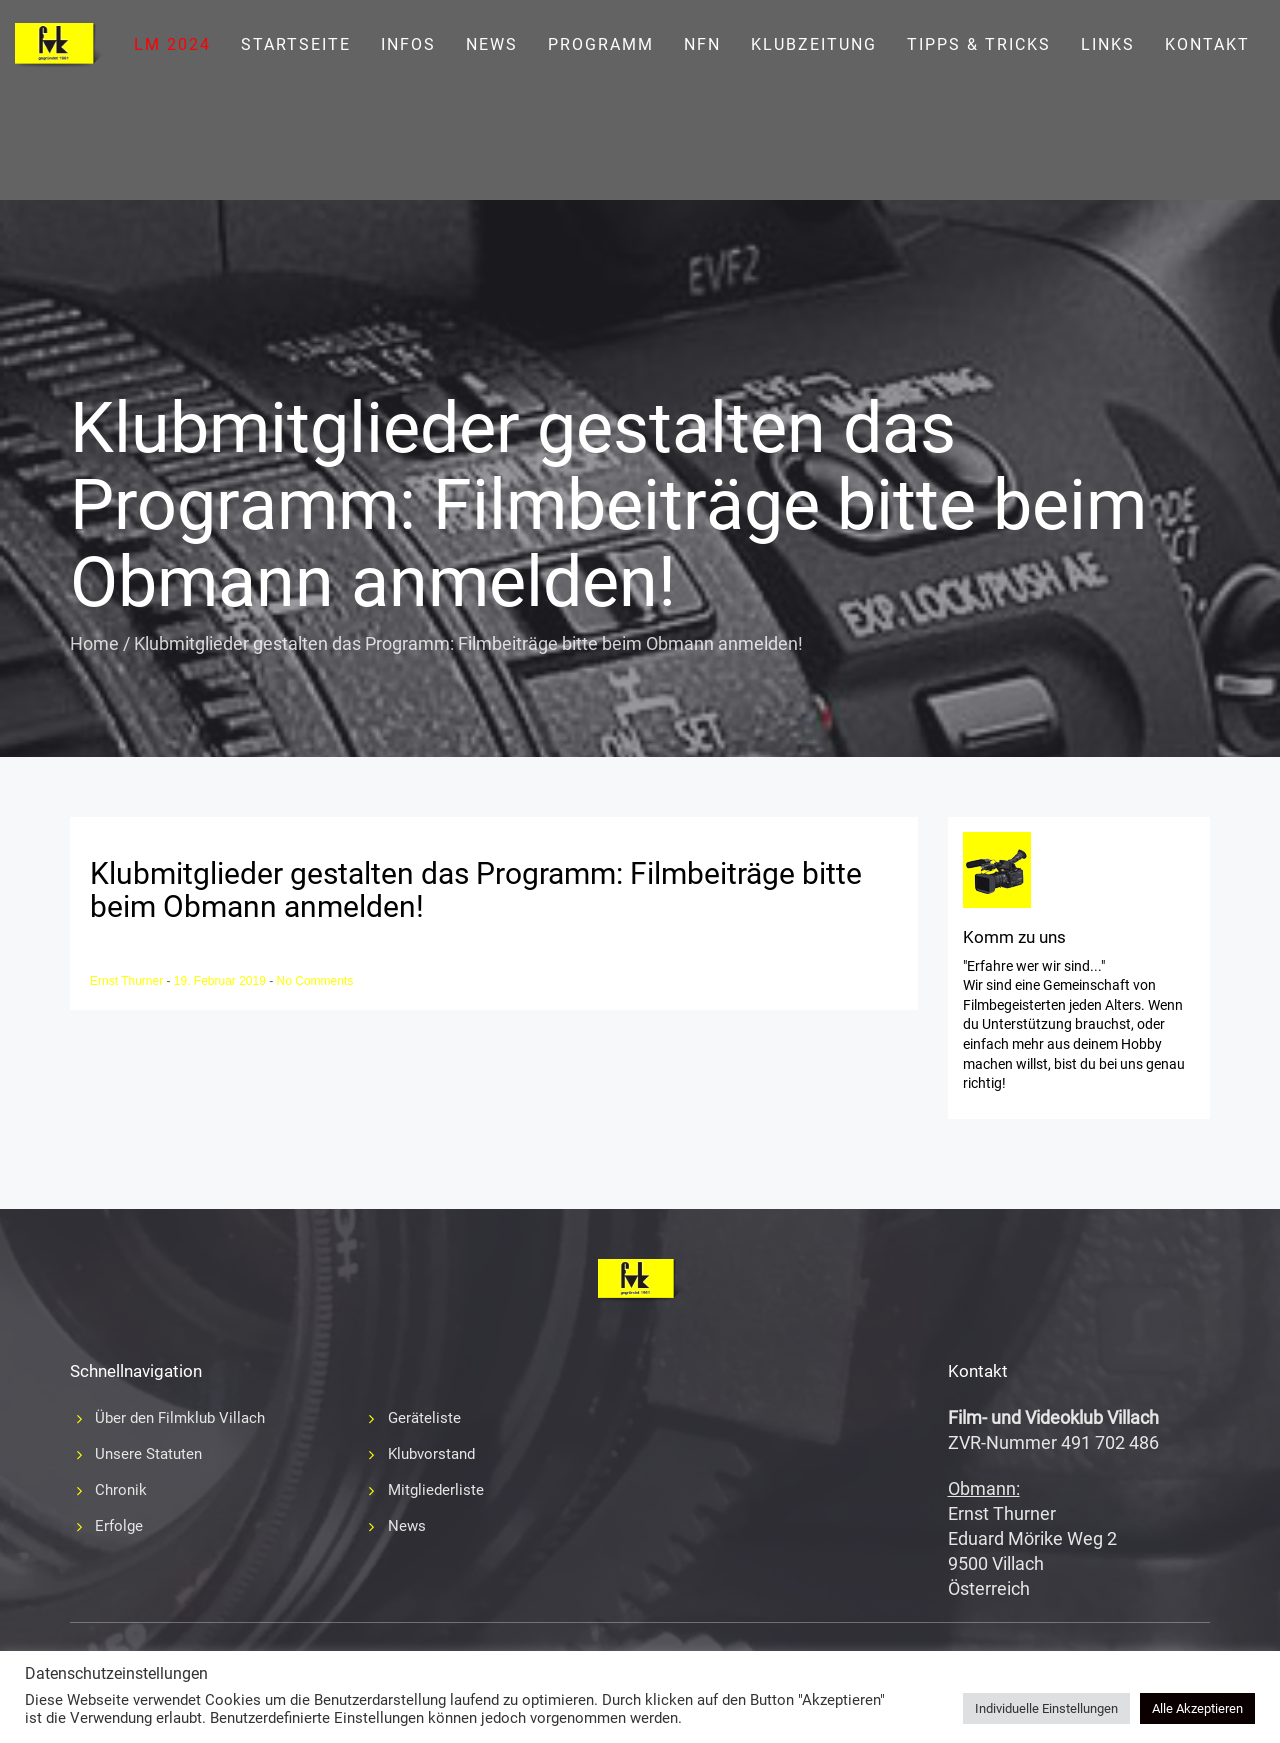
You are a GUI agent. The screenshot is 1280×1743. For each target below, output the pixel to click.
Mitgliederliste (436, 1490)
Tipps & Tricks (979, 44)
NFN (702, 44)
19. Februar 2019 (221, 981)
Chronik (121, 1490)
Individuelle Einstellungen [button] (1046, 1708)
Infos (408, 44)
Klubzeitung (814, 44)
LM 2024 (172, 44)
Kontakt (1207, 44)
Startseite (296, 44)
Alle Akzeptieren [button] (1197, 1708)
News (492, 44)
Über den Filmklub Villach (180, 1418)
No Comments (315, 981)
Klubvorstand (431, 1454)
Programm (601, 44)
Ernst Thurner (128, 981)
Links (1108, 44)
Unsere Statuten (148, 1454)
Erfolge (119, 1526)
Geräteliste (424, 1418)
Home (94, 643)
